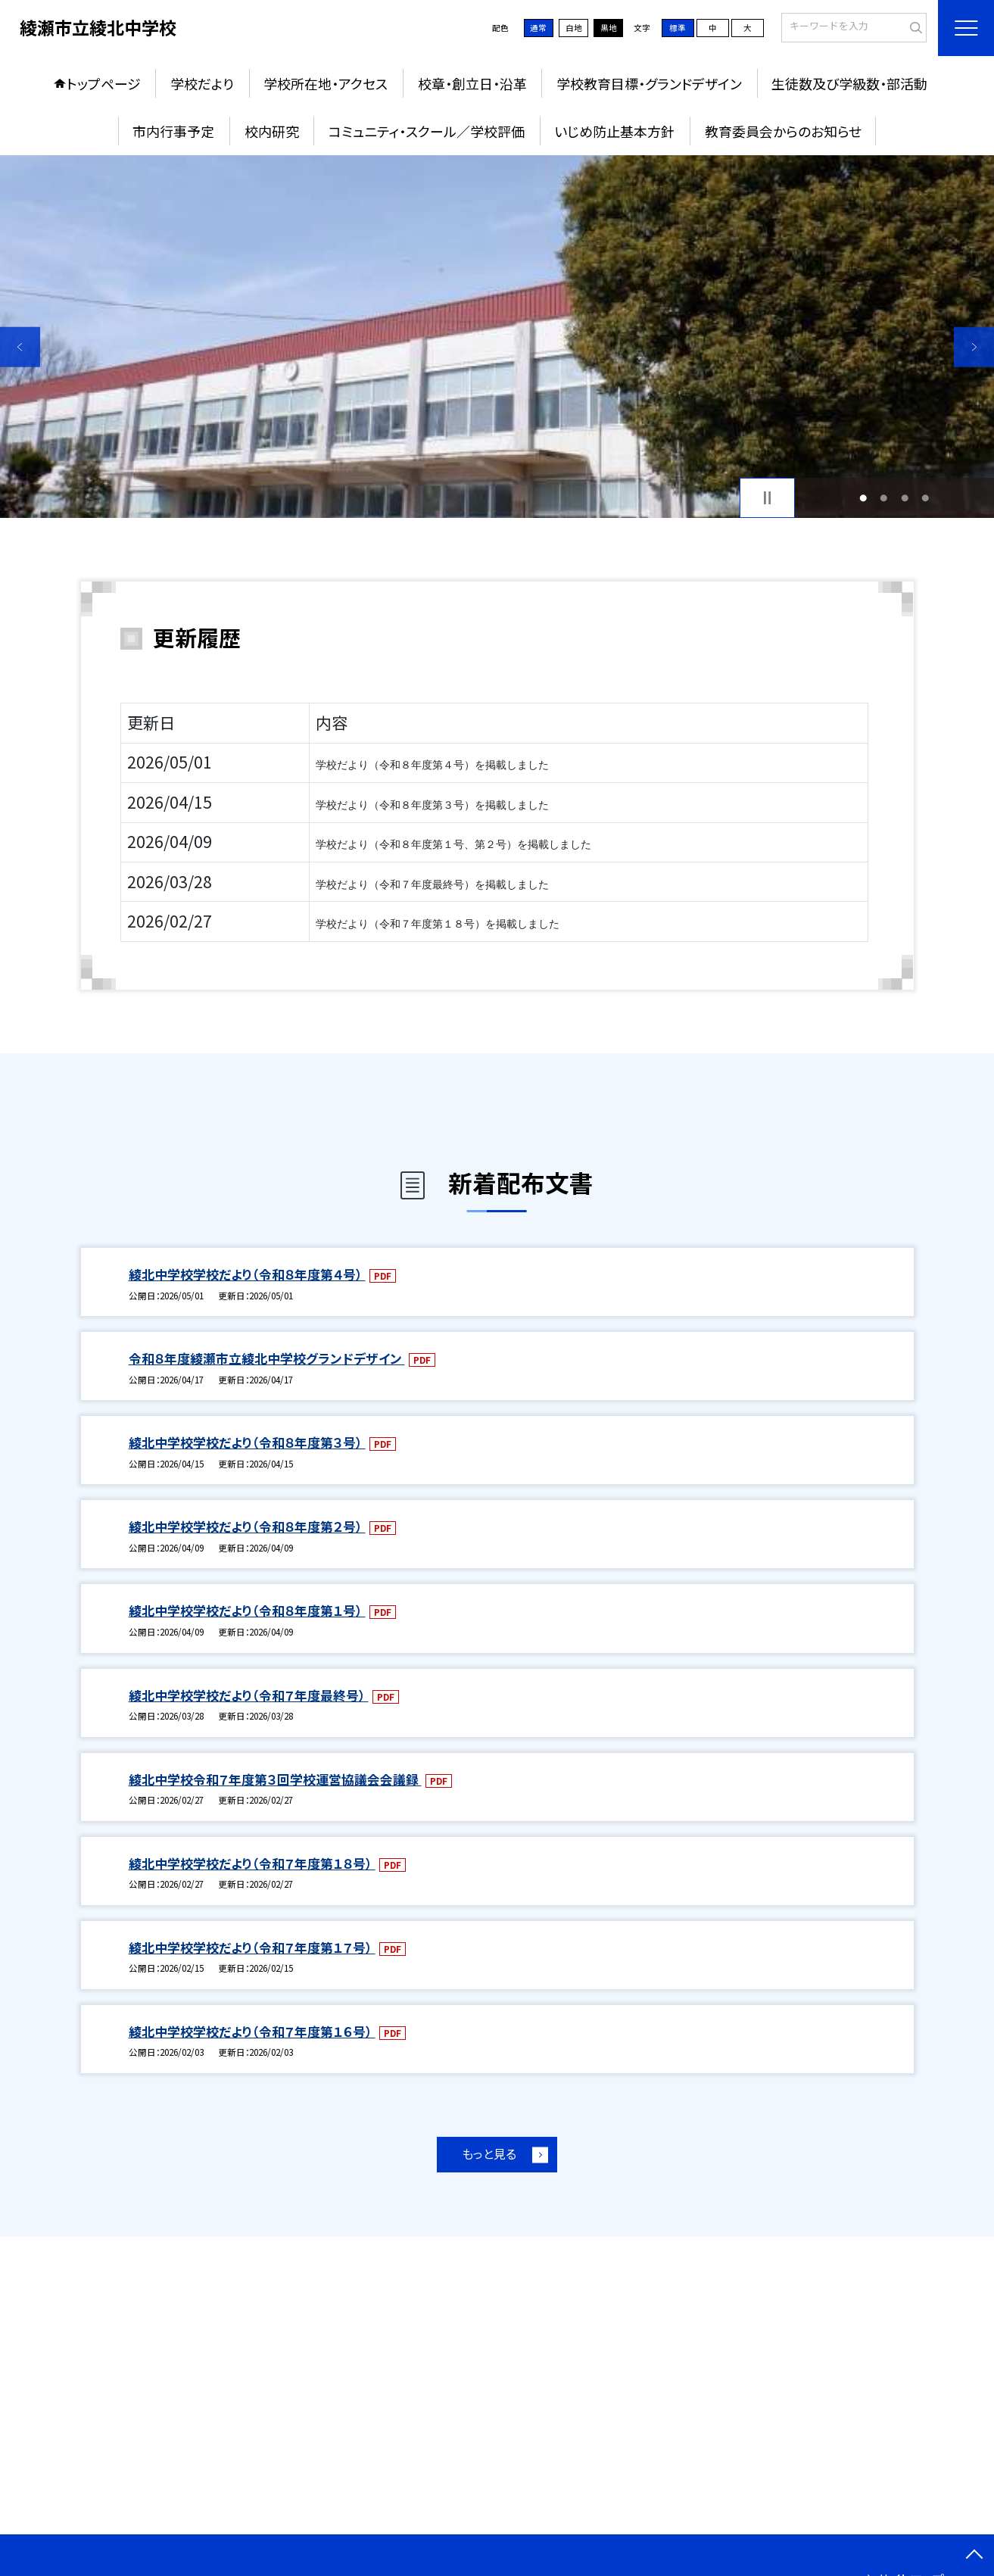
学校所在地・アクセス (325, 83)
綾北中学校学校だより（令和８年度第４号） (247, 1274)
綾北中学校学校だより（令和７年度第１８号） (252, 1863)
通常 (538, 27)
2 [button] (884, 498)
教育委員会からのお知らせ (783, 131)
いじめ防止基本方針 (614, 131)
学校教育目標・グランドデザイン (649, 83)
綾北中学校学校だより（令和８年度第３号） (247, 1442)
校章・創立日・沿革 (472, 83)
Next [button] (974, 347)
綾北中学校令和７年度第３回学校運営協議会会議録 (275, 1779)
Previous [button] (20, 347)
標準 (677, 27)
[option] (497, 336)
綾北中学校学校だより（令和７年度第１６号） (252, 2031)
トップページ (104, 83)
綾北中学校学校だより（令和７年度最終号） (249, 1695)
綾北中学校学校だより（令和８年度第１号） (247, 1610)
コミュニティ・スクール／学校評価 (427, 131)
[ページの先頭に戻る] (974, 2556)
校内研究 (272, 131)
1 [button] (863, 498)
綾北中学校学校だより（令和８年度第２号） (247, 1526)
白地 (574, 27)
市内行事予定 (173, 131)
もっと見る (489, 2154)
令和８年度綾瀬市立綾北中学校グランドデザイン (267, 1358)
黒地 (608, 27)
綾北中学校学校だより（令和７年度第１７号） (252, 1947)
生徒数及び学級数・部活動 (849, 83)
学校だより (202, 83)
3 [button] (904, 498)
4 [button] (926, 498)
